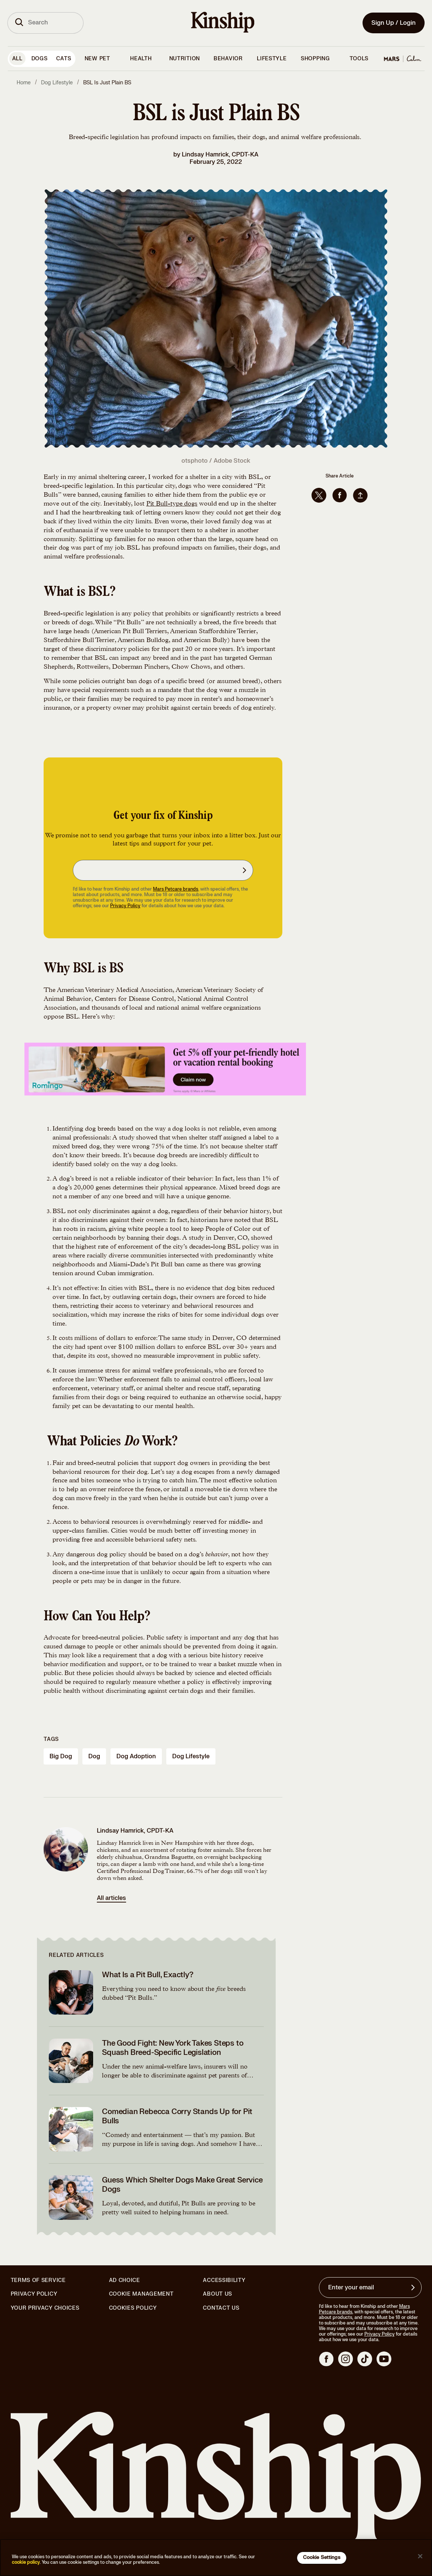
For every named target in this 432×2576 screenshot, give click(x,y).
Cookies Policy (133, 2308)
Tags (51, 1739)
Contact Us (221, 2308)
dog (94, 1756)
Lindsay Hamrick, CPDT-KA (220, 154)
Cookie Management (141, 2294)
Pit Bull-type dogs (171, 504)
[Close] (420, 2556)
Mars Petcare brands (175, 889)
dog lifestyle (191, 1756)
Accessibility (224, 2280)
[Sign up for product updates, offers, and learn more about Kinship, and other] (245, 870)
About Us (217, 2294)
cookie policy (26, 2562)
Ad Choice (124, 2280)
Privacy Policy (125, 906)
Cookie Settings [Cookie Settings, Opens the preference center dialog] (321, 2557)
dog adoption (136, 1756)
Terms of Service (38, 2280)
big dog (61, 1756)
